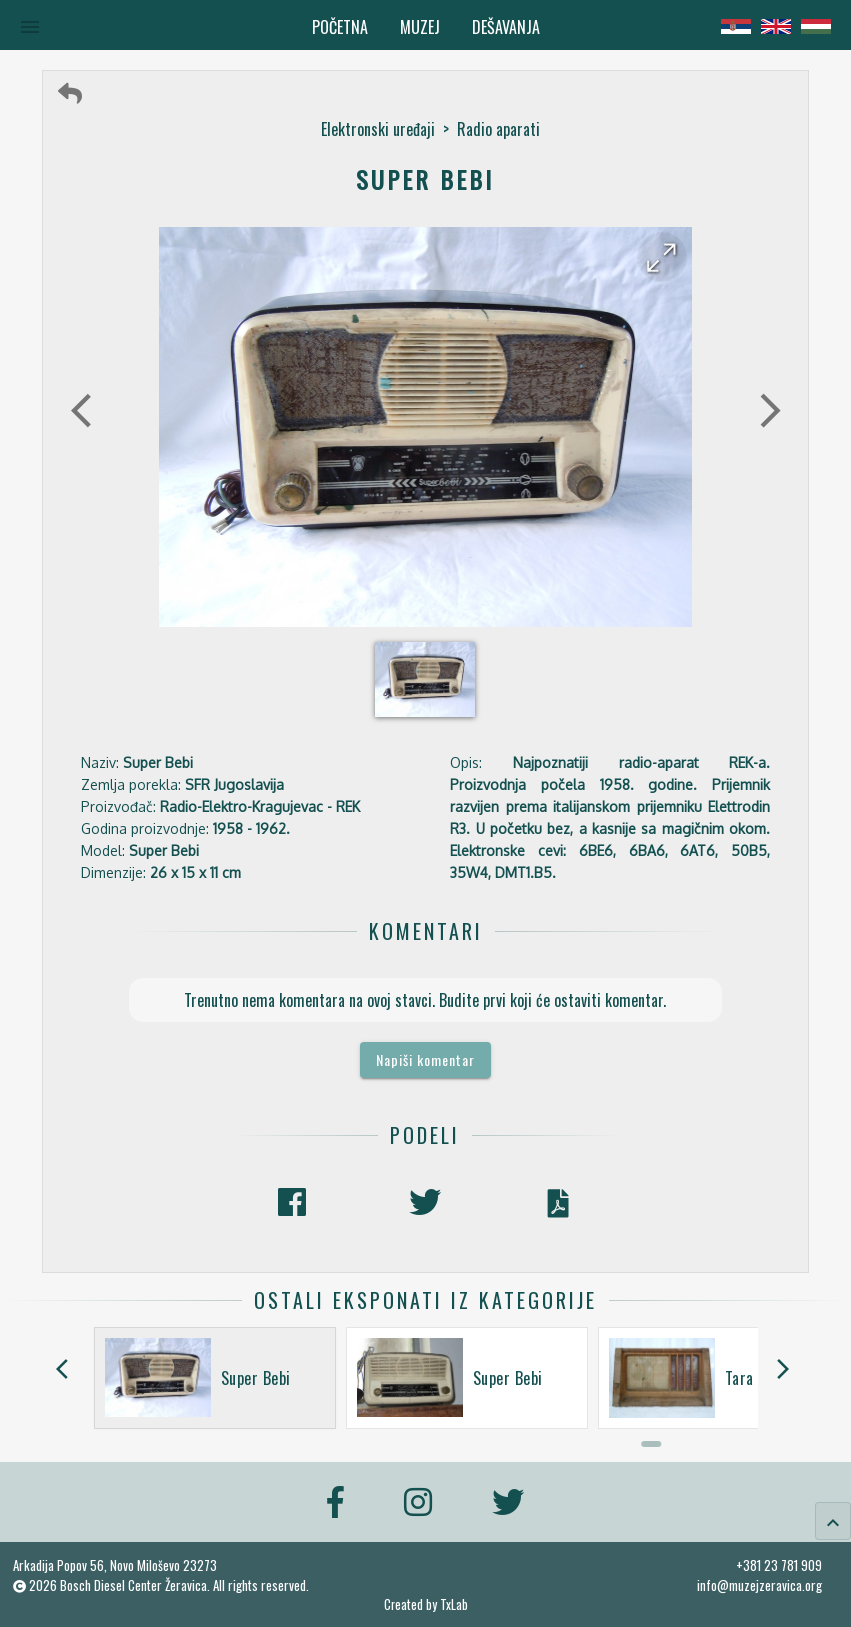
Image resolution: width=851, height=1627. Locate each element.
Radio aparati (498, 129)
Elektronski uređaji (378, 129)
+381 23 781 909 (779, 1565)
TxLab (454, 1604)
